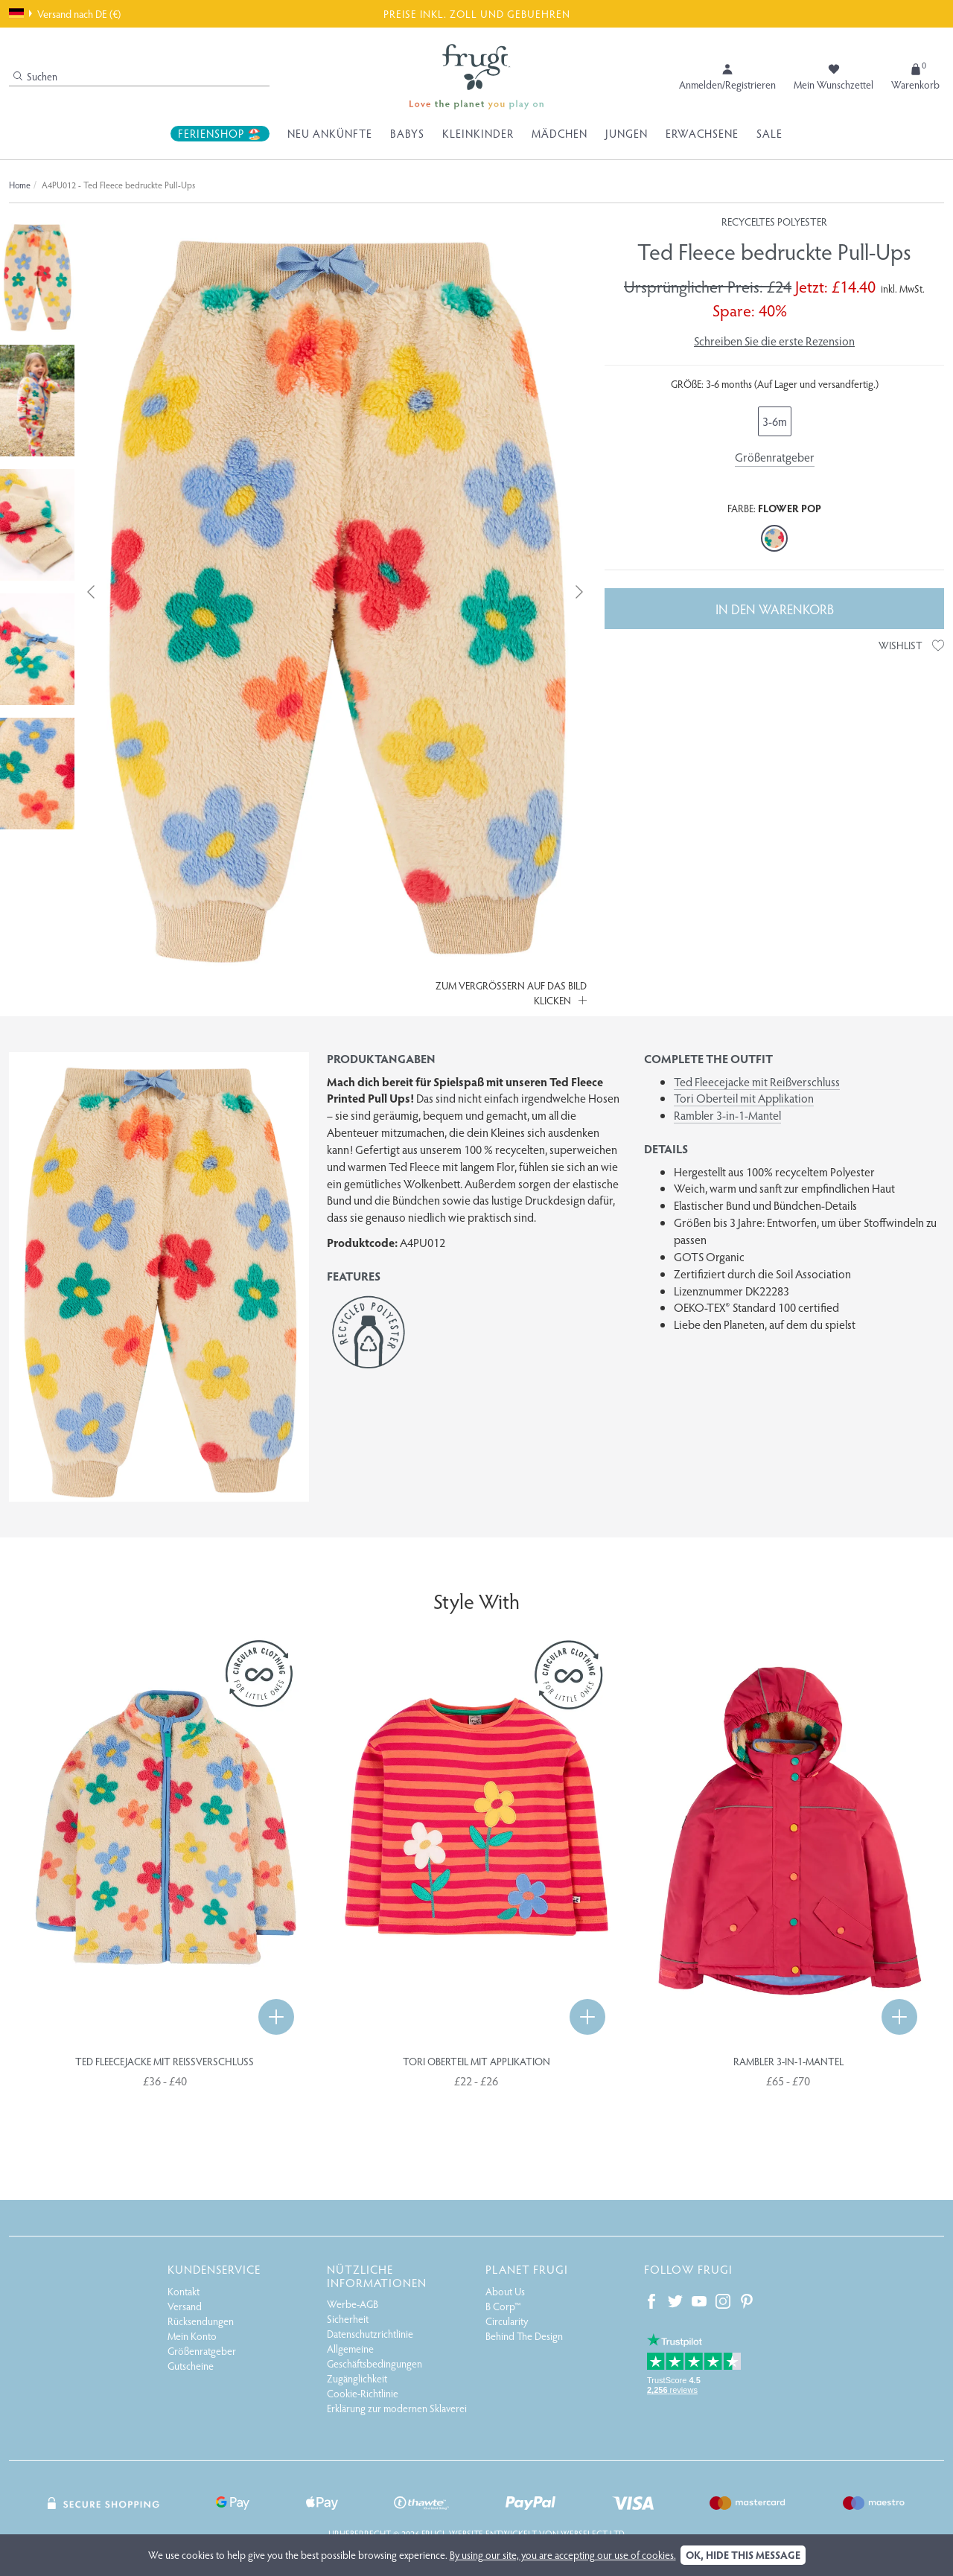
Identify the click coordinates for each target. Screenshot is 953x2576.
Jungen (626, 133)
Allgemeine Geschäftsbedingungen (374, 2356)
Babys (407, 133)
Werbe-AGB (352, 2304)
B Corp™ (503, 2306)
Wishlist (911, 645)
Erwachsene (702, 133)
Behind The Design (524, 2336)
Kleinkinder (478, 133)
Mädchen (559, 133)
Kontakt (184, 2291)
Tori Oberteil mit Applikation (744, 1098)
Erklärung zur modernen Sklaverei (397, 2408)
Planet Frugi (526, 2269)
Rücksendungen (201, 2321)
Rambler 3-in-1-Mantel (727, 1115)
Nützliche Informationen (377, 2275)
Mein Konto (192, 2336)
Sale (769, 133)
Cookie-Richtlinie (362, 2393)
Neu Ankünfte (329, 133)
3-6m (774, 421)
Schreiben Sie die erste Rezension (774, 340)
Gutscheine (191, 2366)
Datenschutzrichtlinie (370, 2334)
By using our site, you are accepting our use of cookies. (563, 2555)
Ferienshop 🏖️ (220, 133)
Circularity (506, 2321)
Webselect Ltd (593, 2534)
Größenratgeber (775, 457)
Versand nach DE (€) (65, 13)
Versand (185, 2306)
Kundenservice (214, 2269)
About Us (505, 2291)
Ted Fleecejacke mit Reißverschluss (757, 1081)
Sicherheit (348, 2319)
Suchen (35, 76)
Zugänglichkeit (357, 2378)
